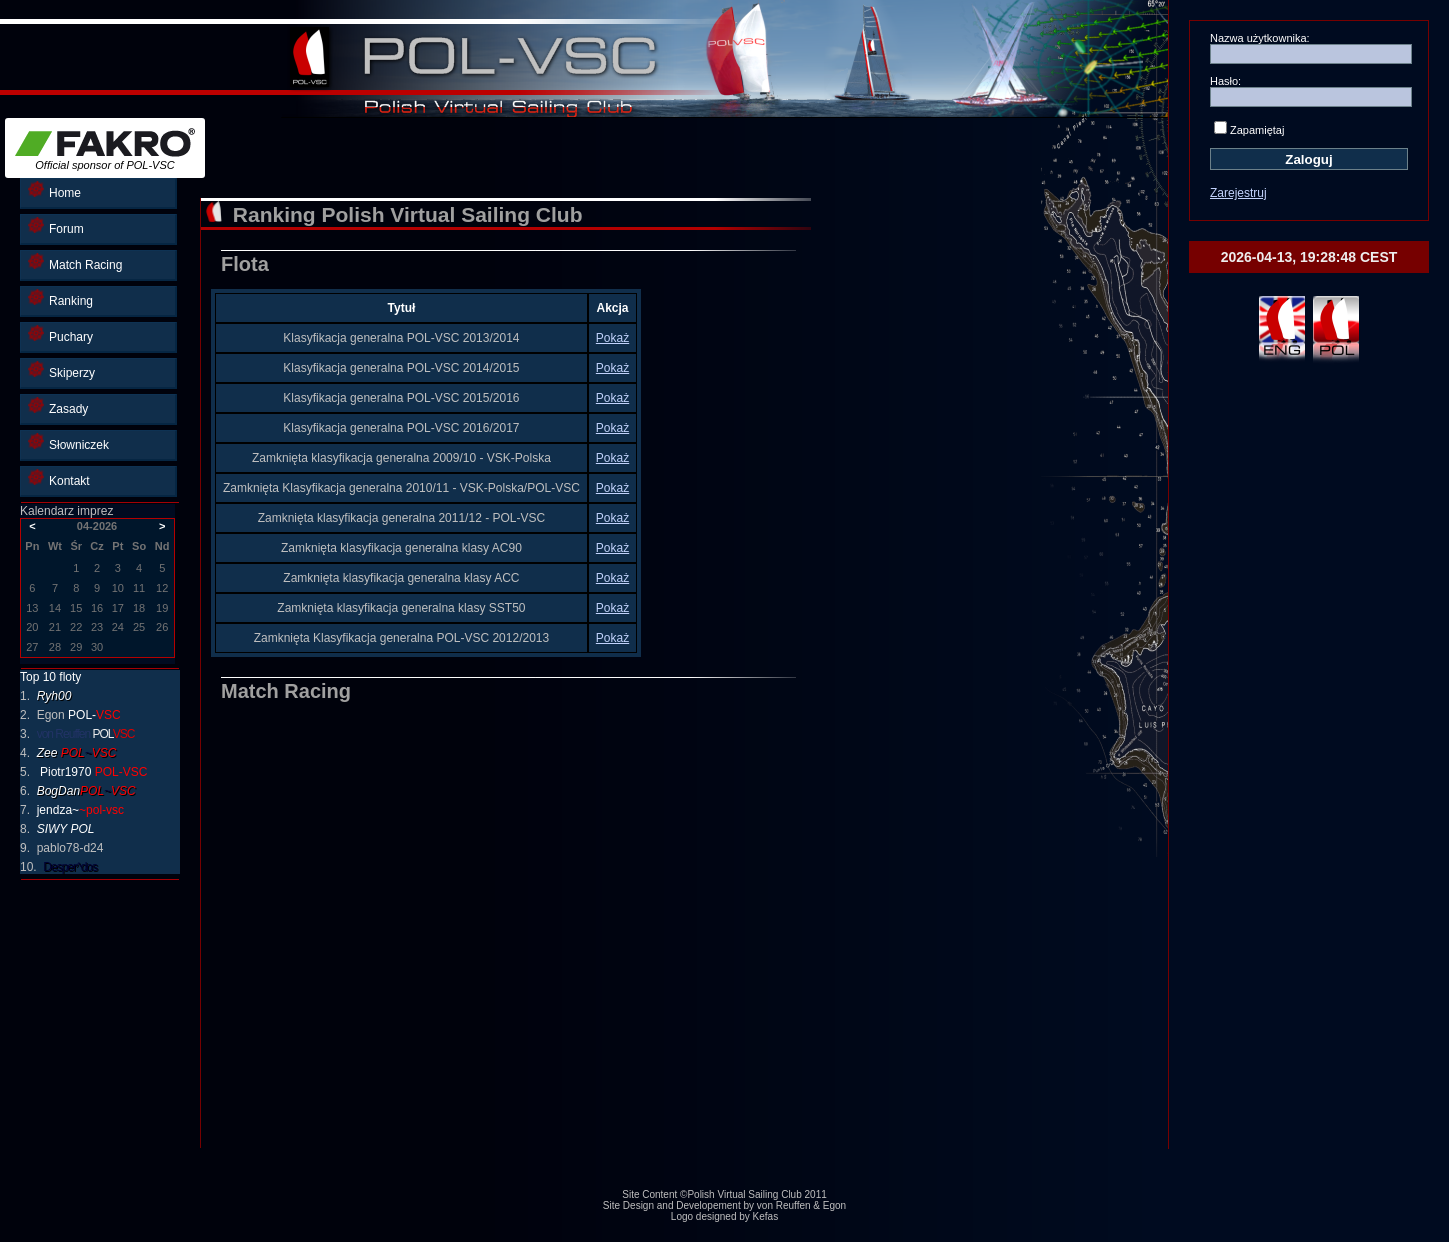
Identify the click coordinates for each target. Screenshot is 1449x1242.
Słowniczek (68, 442)
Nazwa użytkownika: (1260, 38)
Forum (56, 226)
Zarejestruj (1238, 193)
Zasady (58, 406)
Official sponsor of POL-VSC (105, 149)
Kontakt (59, 478)
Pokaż (612, 338)
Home (54, 190)
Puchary (60, 334)
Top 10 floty (50, 677)
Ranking (60, 298)
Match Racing (75, 262)
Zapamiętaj (1257, 130)
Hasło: (1225, 81)
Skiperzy (61, 370)
